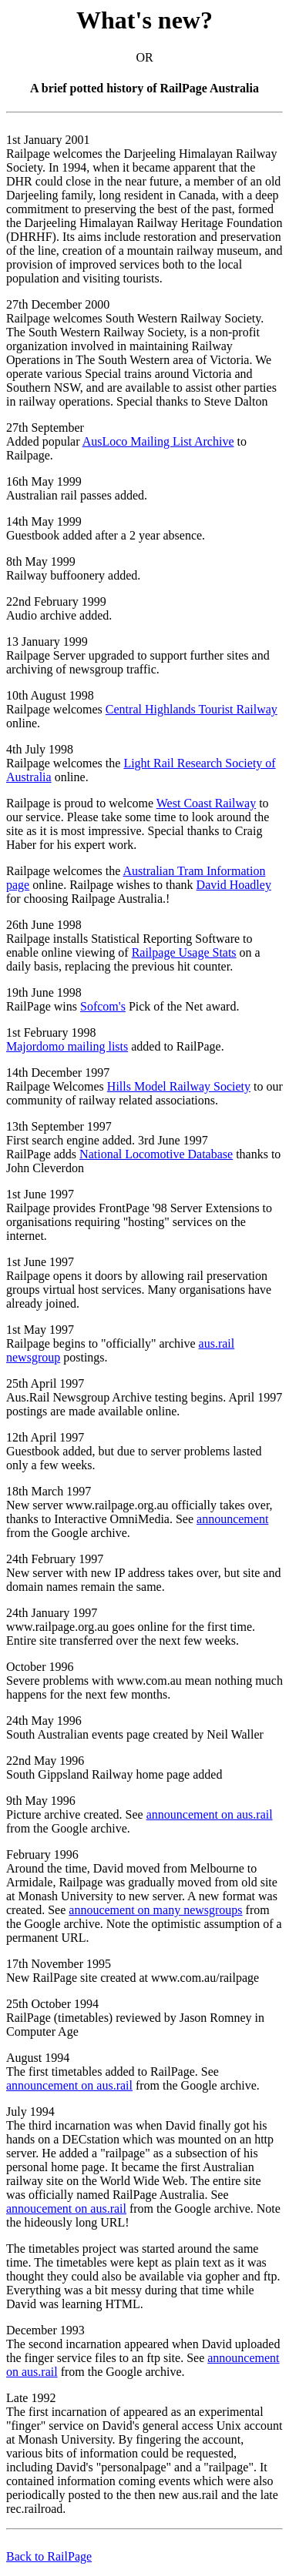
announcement (232, 1518)
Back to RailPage (49, 2556)
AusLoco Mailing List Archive (158, 441)
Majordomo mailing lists (67, 1046)
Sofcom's (103, 1006)
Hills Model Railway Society (178, 1086)
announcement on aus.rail (209, 1814)
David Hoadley (234, 884)
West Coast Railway (206, 803)
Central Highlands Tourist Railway (191, 709)
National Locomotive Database (156, 1154)
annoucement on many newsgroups (155, 1909)
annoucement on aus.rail (66, 2208)
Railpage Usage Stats (184, 952)
